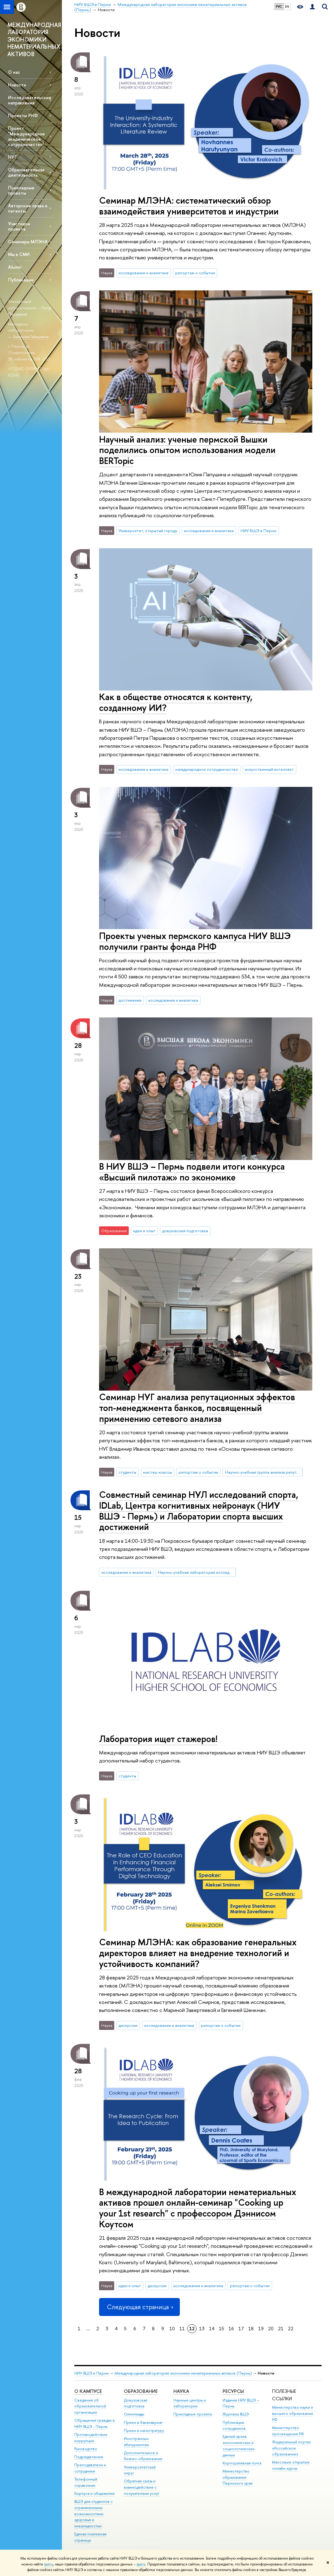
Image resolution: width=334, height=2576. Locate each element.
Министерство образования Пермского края (238, 2477)
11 (182, 2328)
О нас (14, 72)
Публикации (20, 280)
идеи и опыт (144, 1230)
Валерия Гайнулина (31, 336)
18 (251, 2328)
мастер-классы (157, 1472)
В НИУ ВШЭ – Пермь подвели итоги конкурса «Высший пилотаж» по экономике (192, 1171)
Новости (17, 85)
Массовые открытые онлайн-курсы (291, 2465)
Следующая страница (139, 2307)
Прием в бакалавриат (143, 2422)
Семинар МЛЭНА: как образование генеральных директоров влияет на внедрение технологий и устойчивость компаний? (198, 1952)
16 (231, 2328)
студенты (127, 1472)
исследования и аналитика (143, 273)
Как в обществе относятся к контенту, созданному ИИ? (175, 702)
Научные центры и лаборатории (189, 2403)
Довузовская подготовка (135, 2403)
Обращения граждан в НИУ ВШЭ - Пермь (94, 2423)
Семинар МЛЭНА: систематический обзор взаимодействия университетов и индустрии (189, 205)
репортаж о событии (195, 273)
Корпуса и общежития (94, 2493)
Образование (141, 2391)
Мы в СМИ (19, 254)
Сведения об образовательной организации (90, 2406)
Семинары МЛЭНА (28, 242)
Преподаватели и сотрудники (90, 2468)
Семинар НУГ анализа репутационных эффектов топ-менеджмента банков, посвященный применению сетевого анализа (197, 1407)
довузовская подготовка (185, 1230)
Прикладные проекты (192, 2414)
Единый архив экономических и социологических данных (238, 2445)
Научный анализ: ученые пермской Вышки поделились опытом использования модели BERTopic (187, 450)
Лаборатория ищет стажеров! (158, 1739)
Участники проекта (19, 226)
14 (212, 2328)
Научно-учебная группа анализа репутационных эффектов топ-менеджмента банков (264, 1472)
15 (221, 2328)
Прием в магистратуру (144, 2430)
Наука (181, 2391)
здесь (48, 2564)
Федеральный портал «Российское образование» (291, 2448)
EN (287, 6)
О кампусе (88, 2391)
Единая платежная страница (90, 2537)
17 (241, 2328)
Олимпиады (134, 2414)
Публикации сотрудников (234, 2425)
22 (290, 2328)
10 (172, 2328)
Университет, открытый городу (148, 530)
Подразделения (88, 2456)
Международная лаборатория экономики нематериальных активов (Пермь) (183, 2373)
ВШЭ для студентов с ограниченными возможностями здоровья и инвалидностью (93, 2514)
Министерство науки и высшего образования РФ (292, 2413)
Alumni (14, 267)
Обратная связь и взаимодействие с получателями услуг (141, 2487)
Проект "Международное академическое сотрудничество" (26, 136)
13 (202, 2328)
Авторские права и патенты (27, 208)
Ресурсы (233, 2391)
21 (281, 2328)
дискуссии (128, 2025)
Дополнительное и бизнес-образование (143, 2456)
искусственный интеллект (269, 769)
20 (271, 2328)
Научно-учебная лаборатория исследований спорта (197, 1572)
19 (261, 2328)
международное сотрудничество (206, 769)
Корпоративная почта (242, 2463)
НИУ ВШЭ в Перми (258, 530)
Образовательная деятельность (26, 172)
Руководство (85, 2448)
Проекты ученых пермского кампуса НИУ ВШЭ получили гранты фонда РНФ (195, 941)
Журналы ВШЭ (236, 2414)
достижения (130, 1000)
